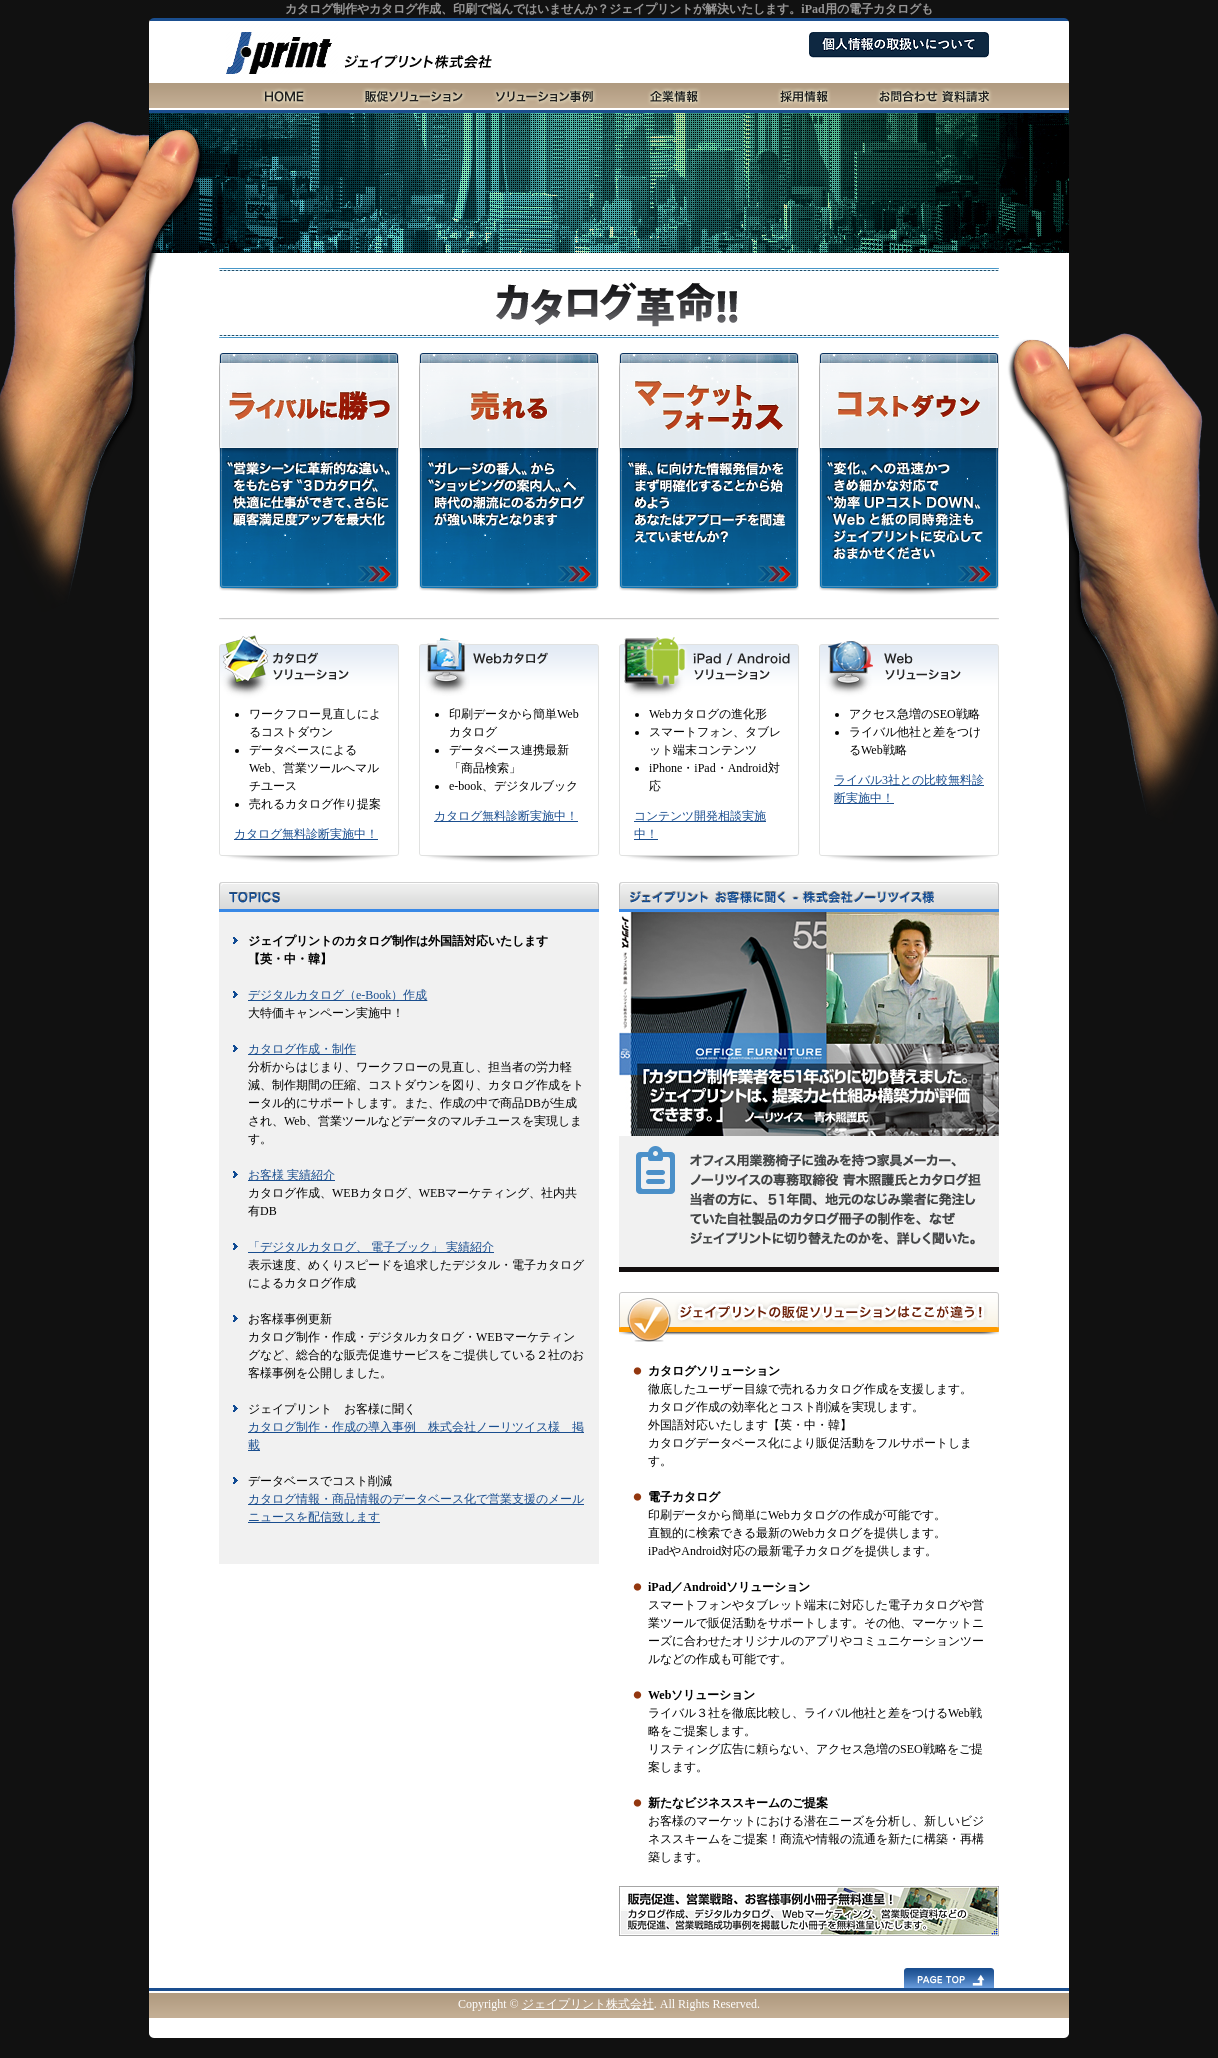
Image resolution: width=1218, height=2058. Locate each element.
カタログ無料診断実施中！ (306, 834)
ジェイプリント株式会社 (588, 2004)
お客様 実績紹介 (291, 1175)
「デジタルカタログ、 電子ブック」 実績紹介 (371, 1247)
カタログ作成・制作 (302, 1049)
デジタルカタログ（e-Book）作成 (337, 995)
